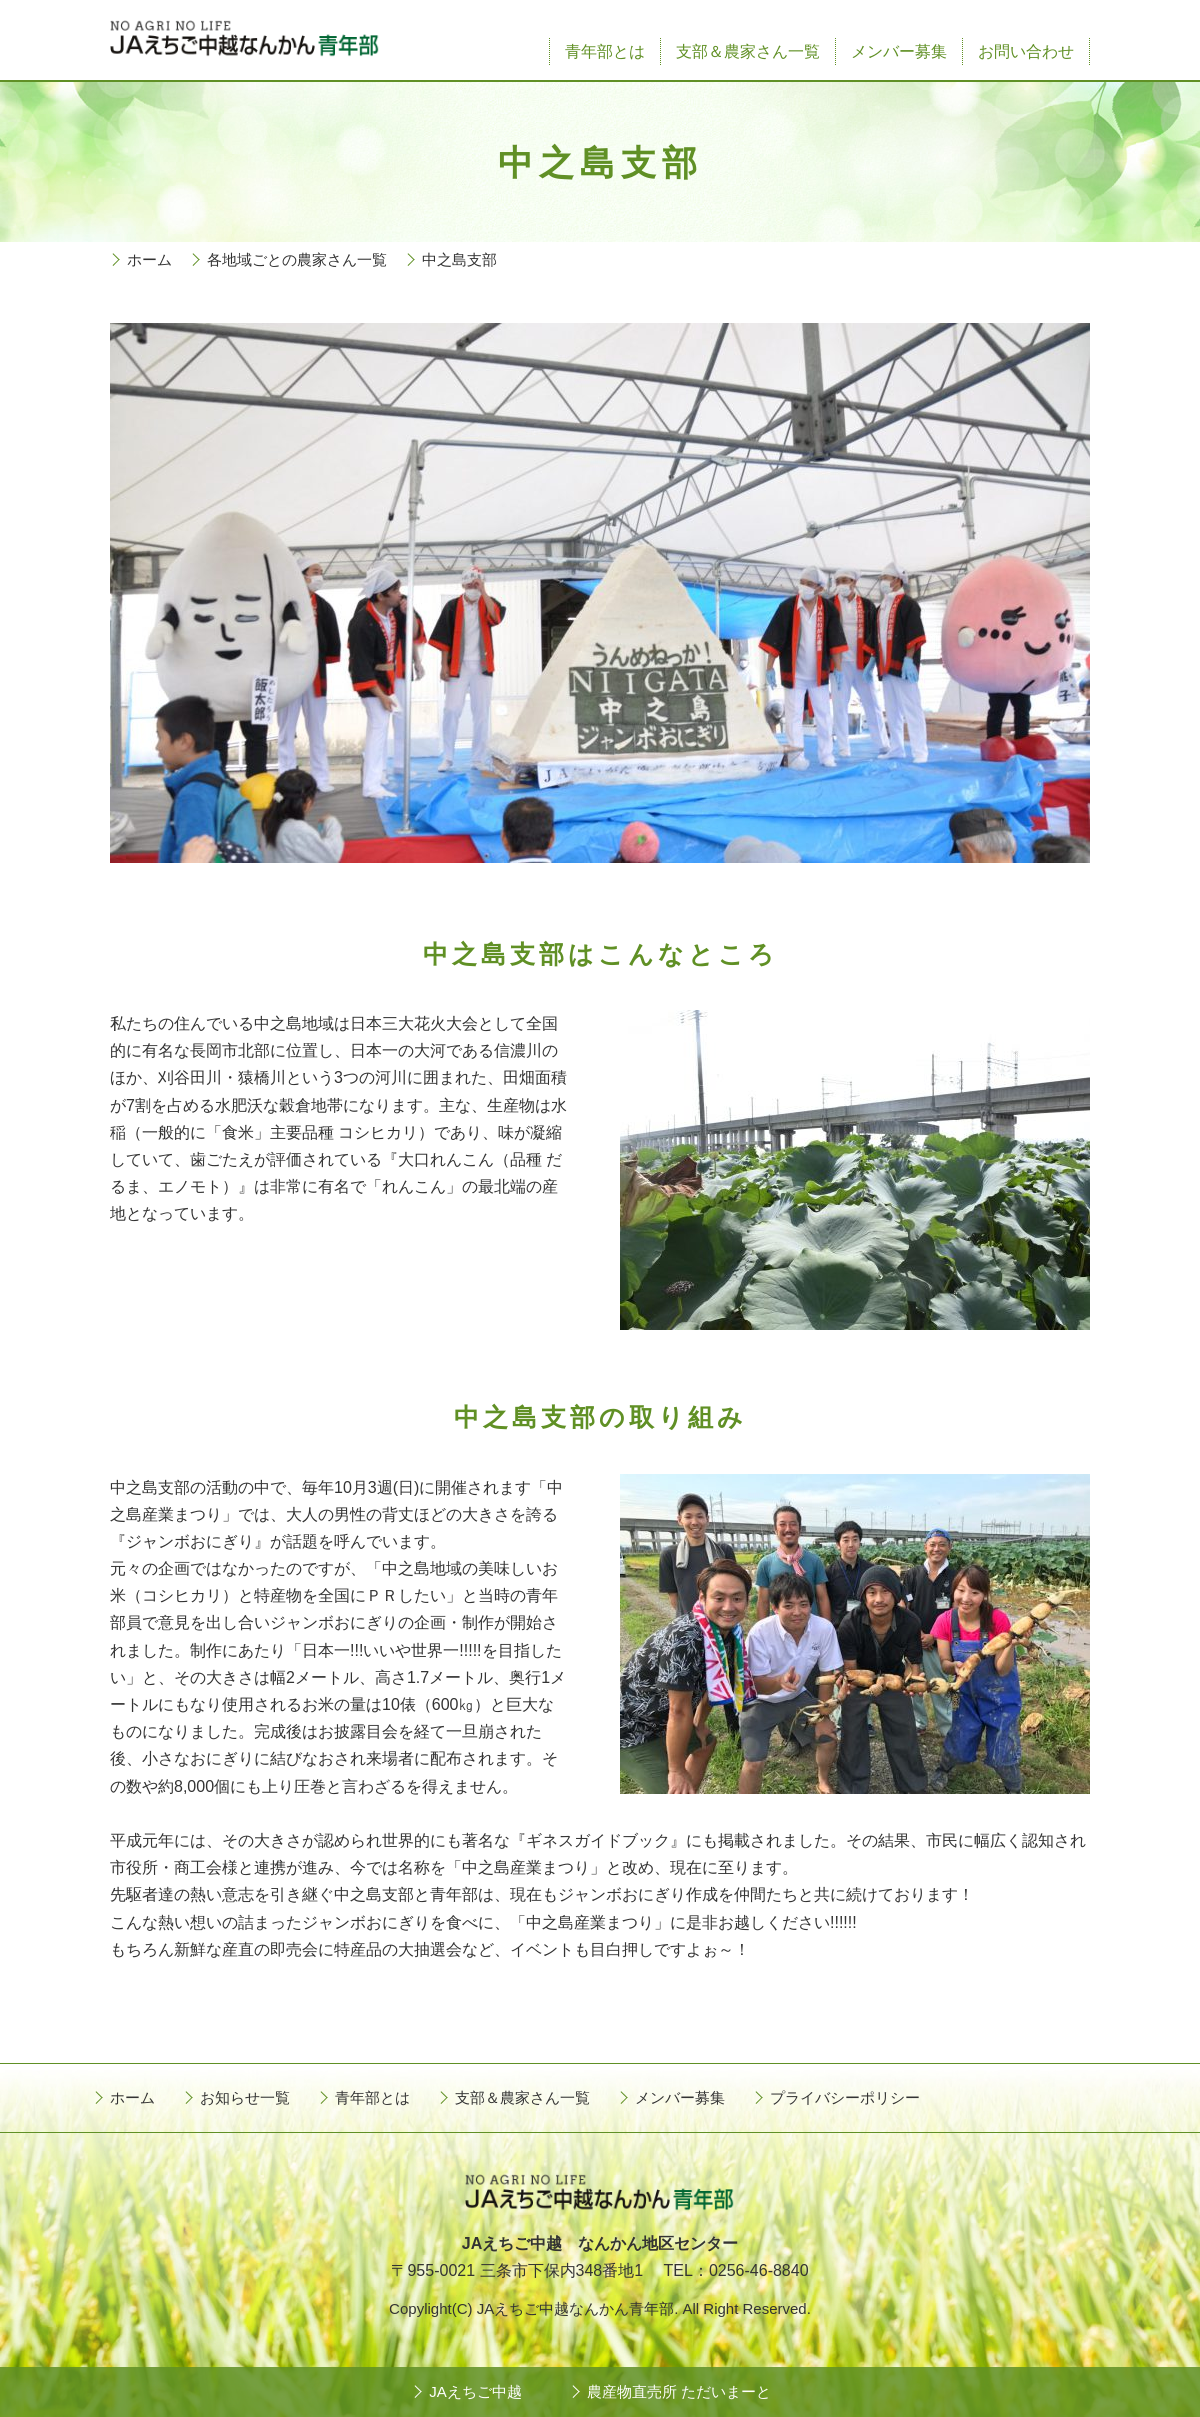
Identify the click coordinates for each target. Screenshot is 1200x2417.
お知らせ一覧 (245, 2097)
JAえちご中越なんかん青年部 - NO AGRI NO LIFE (245, 39)
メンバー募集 (899, 51)
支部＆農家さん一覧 (748, 51)
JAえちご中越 (475, 2391)
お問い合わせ (1026, 51)
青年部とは (605, 51)
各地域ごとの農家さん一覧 (297, 259)
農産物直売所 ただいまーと (679, 2391)
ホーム (149, 259)
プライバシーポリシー (845, 2097)
